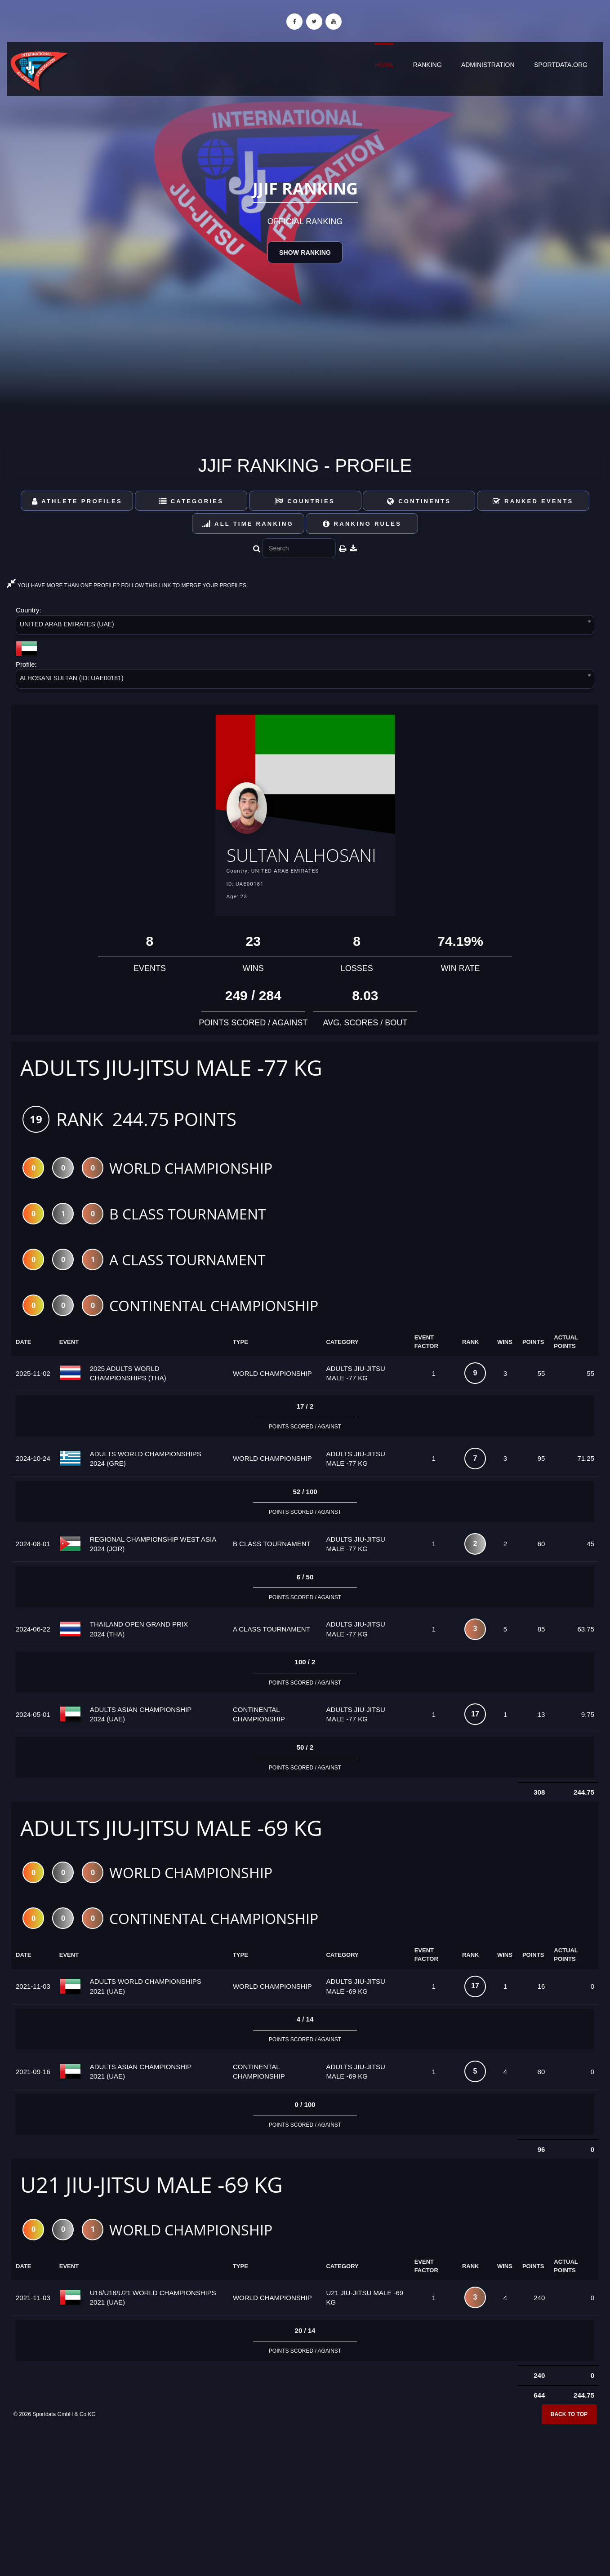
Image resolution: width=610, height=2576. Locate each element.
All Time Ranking (248, 523)
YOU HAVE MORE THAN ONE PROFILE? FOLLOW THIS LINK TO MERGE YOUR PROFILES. (127, 585)
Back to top (569, 2442)
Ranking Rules (362, 523)
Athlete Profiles (77, 501)
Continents (419, 501)
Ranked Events (533, 501)
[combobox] (305, 626)
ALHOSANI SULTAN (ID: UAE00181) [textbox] (72, 678)
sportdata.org (561, 64)
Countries (305, 501)
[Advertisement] (305, 2511)
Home (383, 64)
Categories (191, 501)
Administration (488, 64)
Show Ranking (305, 252)
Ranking (427, 64)
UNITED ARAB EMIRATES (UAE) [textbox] (67, 624)
